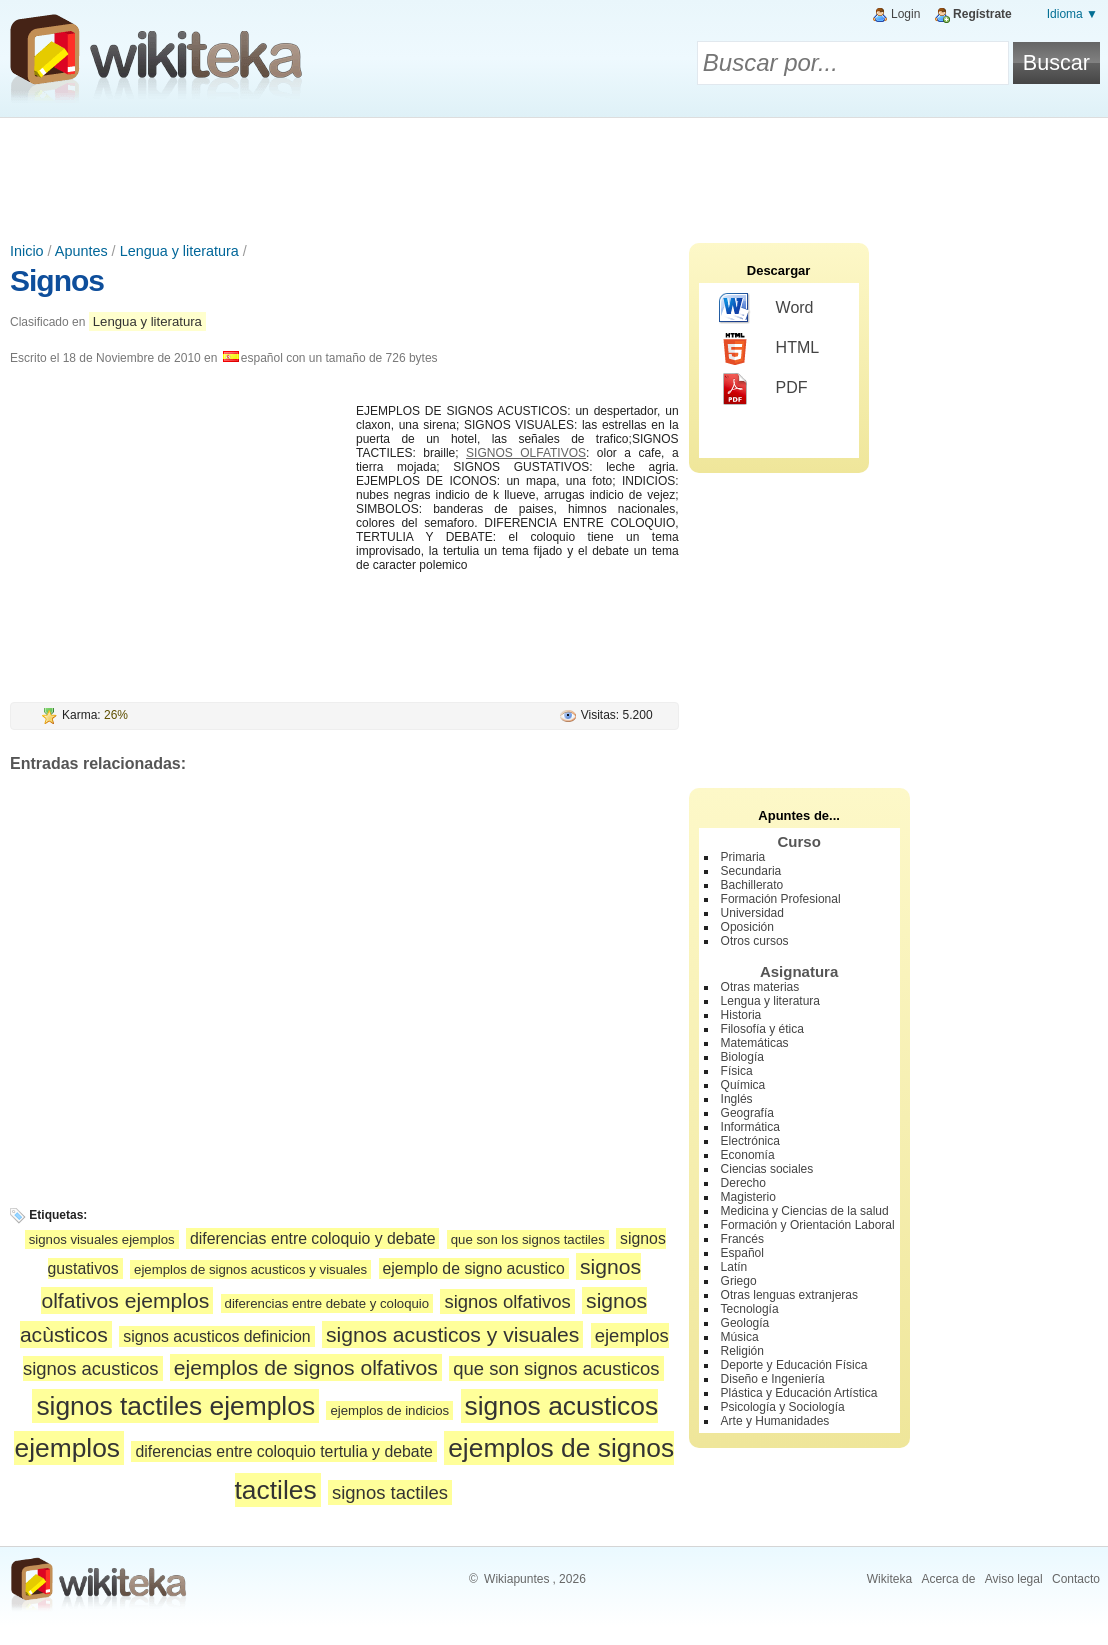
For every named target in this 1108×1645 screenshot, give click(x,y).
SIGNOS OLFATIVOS (526, 453)
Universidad (752, 913)
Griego (739, 1281)
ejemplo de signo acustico (474, 1268)
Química (743, 1085)
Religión (742, 1351)
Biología (742, 1057)
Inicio (27, 251)
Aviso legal (1014, 1579)
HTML (769, 349)
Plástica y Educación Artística (799, 1393)
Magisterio (748, 1197)
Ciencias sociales (767, 1169)
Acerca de (948, 1579)
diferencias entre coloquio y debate (313, 1238)
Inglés (737, 1099)
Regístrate (982, 14)
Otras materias (760, 987)
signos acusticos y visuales (452, 1334)
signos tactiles (390, 1492)
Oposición (747, 927)
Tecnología (750, 1309)
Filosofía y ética (762, 1029)
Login (905, 14)
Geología (745, 1323)
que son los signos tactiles (528, 1239)
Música (740, 1337)
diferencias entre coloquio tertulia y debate (283, 1451)
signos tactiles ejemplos (175, 1406)
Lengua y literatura (179, 251)
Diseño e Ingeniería (773, 1379)
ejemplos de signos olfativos (306, 1367)
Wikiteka (889, 1579)
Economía (748, 1155)
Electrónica (750, 1141)
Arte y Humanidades (775, 1421)
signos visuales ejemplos (102, 1239)
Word (766, 309)
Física (737, 1071)
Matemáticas (755, 1043)
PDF (763, 389)
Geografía (747, 1113)
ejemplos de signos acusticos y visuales (250, 1269)
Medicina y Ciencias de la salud (805, 1211)
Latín (734, 1267)
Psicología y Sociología (783, 1407)
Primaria (743, 857)
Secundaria (751, 871)
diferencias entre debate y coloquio (327, 1303)
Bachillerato (752, 885)
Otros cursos (755, 941)
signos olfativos (507, 1301)
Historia (741, 1015)
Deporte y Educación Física (794, 1365)
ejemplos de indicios (389, 1410)
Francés (742, 1239)
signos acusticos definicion (216, 1336)
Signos (57, 280)
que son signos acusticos (556, 1368)
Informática (750, 1127)
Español (742, 1253)
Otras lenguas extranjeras (789, 1295)
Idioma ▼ (1072, 14)
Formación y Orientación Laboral (808, 1225)
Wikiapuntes (516, 1579)
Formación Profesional (781, 899)
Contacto (1076, 1579)
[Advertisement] (554, 173)
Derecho (743, 1183)
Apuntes (81, 251)
